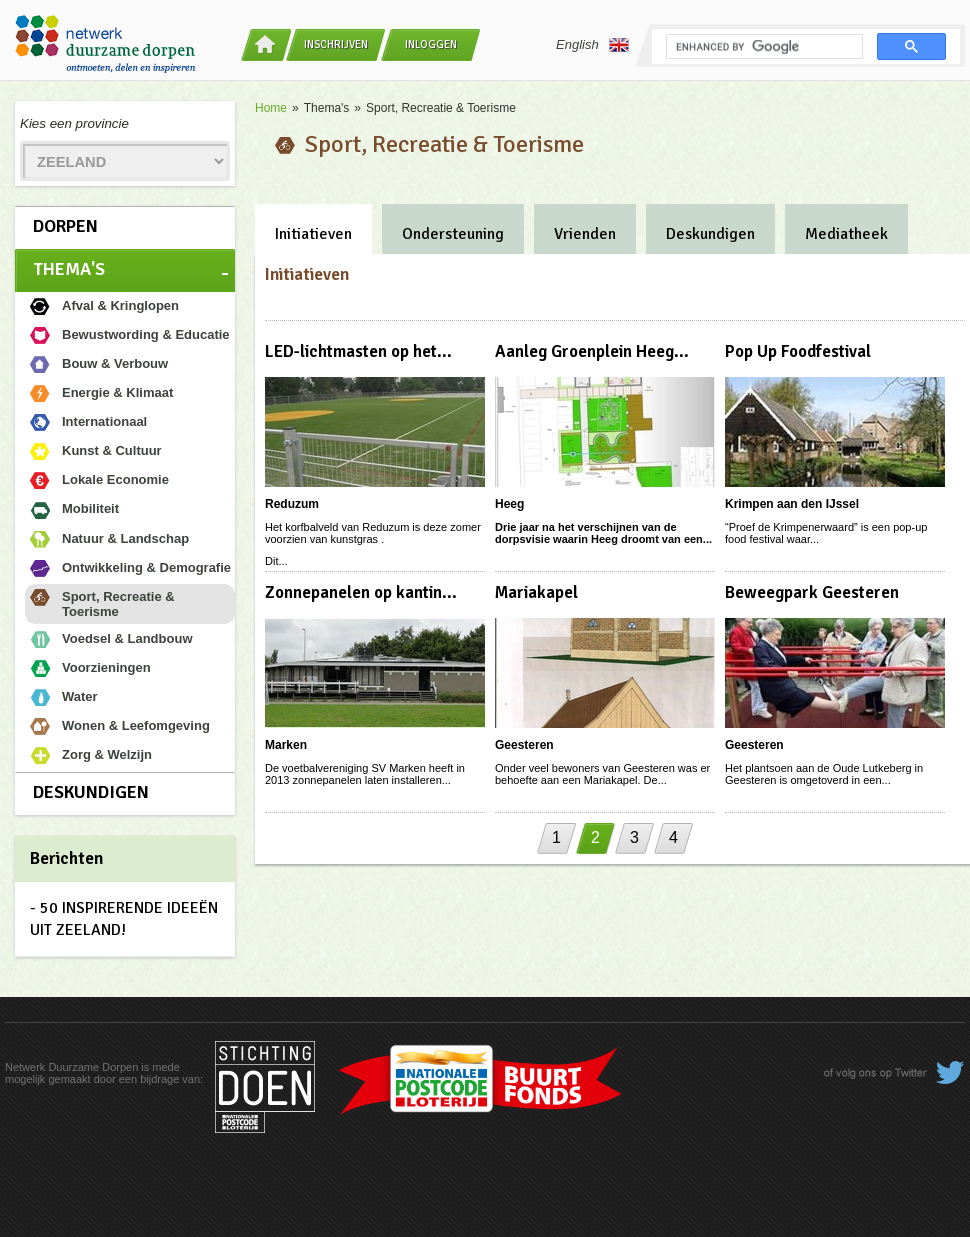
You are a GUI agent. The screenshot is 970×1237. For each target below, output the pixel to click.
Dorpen (65, 226)
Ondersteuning (453, 234)
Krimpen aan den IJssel (792, 504)
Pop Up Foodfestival (798, 351)
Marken (286, 745)
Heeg (509, 504)
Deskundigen (91, 792)
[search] (762, 47)
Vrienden (585, 234)
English (592, 45)
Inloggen (431, 44)
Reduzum (292, 504)
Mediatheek (846, 234)
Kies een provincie (74, 123)
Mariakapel (536, 592)
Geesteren (524, 745)
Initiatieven (313, 234)
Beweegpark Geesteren (812, 592)
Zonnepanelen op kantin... (361, 592)
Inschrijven (336, 44)
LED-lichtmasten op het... (358, 351)
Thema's (69, 269)
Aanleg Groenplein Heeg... (592, 351)
